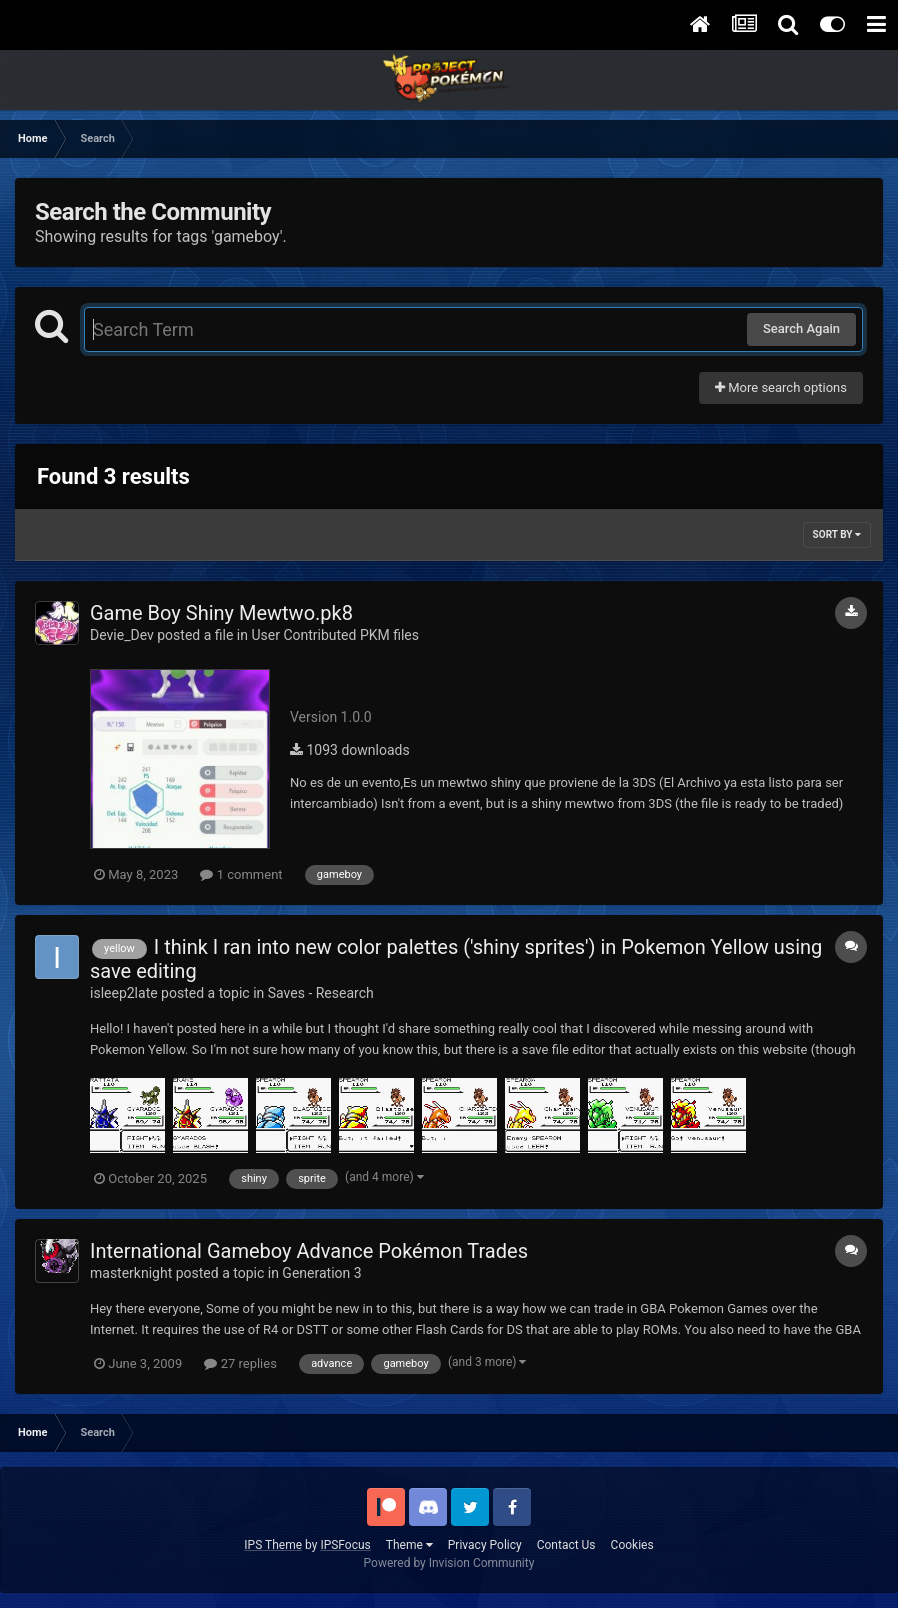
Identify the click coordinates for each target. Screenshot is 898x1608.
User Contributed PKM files (335, 635)
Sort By (837, 534)
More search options (781, 387)
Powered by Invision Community (449, 1563)
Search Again (801, 328)
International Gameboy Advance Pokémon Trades (309, 1251)
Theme (409, 1545)
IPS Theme (273, 1545)
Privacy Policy (485, 1545)
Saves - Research (321, 993)
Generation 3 (321, 1273)
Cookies (632, 1545)
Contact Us (566, 1545)
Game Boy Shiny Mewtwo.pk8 (221, 613)
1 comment (241, 874)
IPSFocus (345, 1545)
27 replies (240, 1363)
